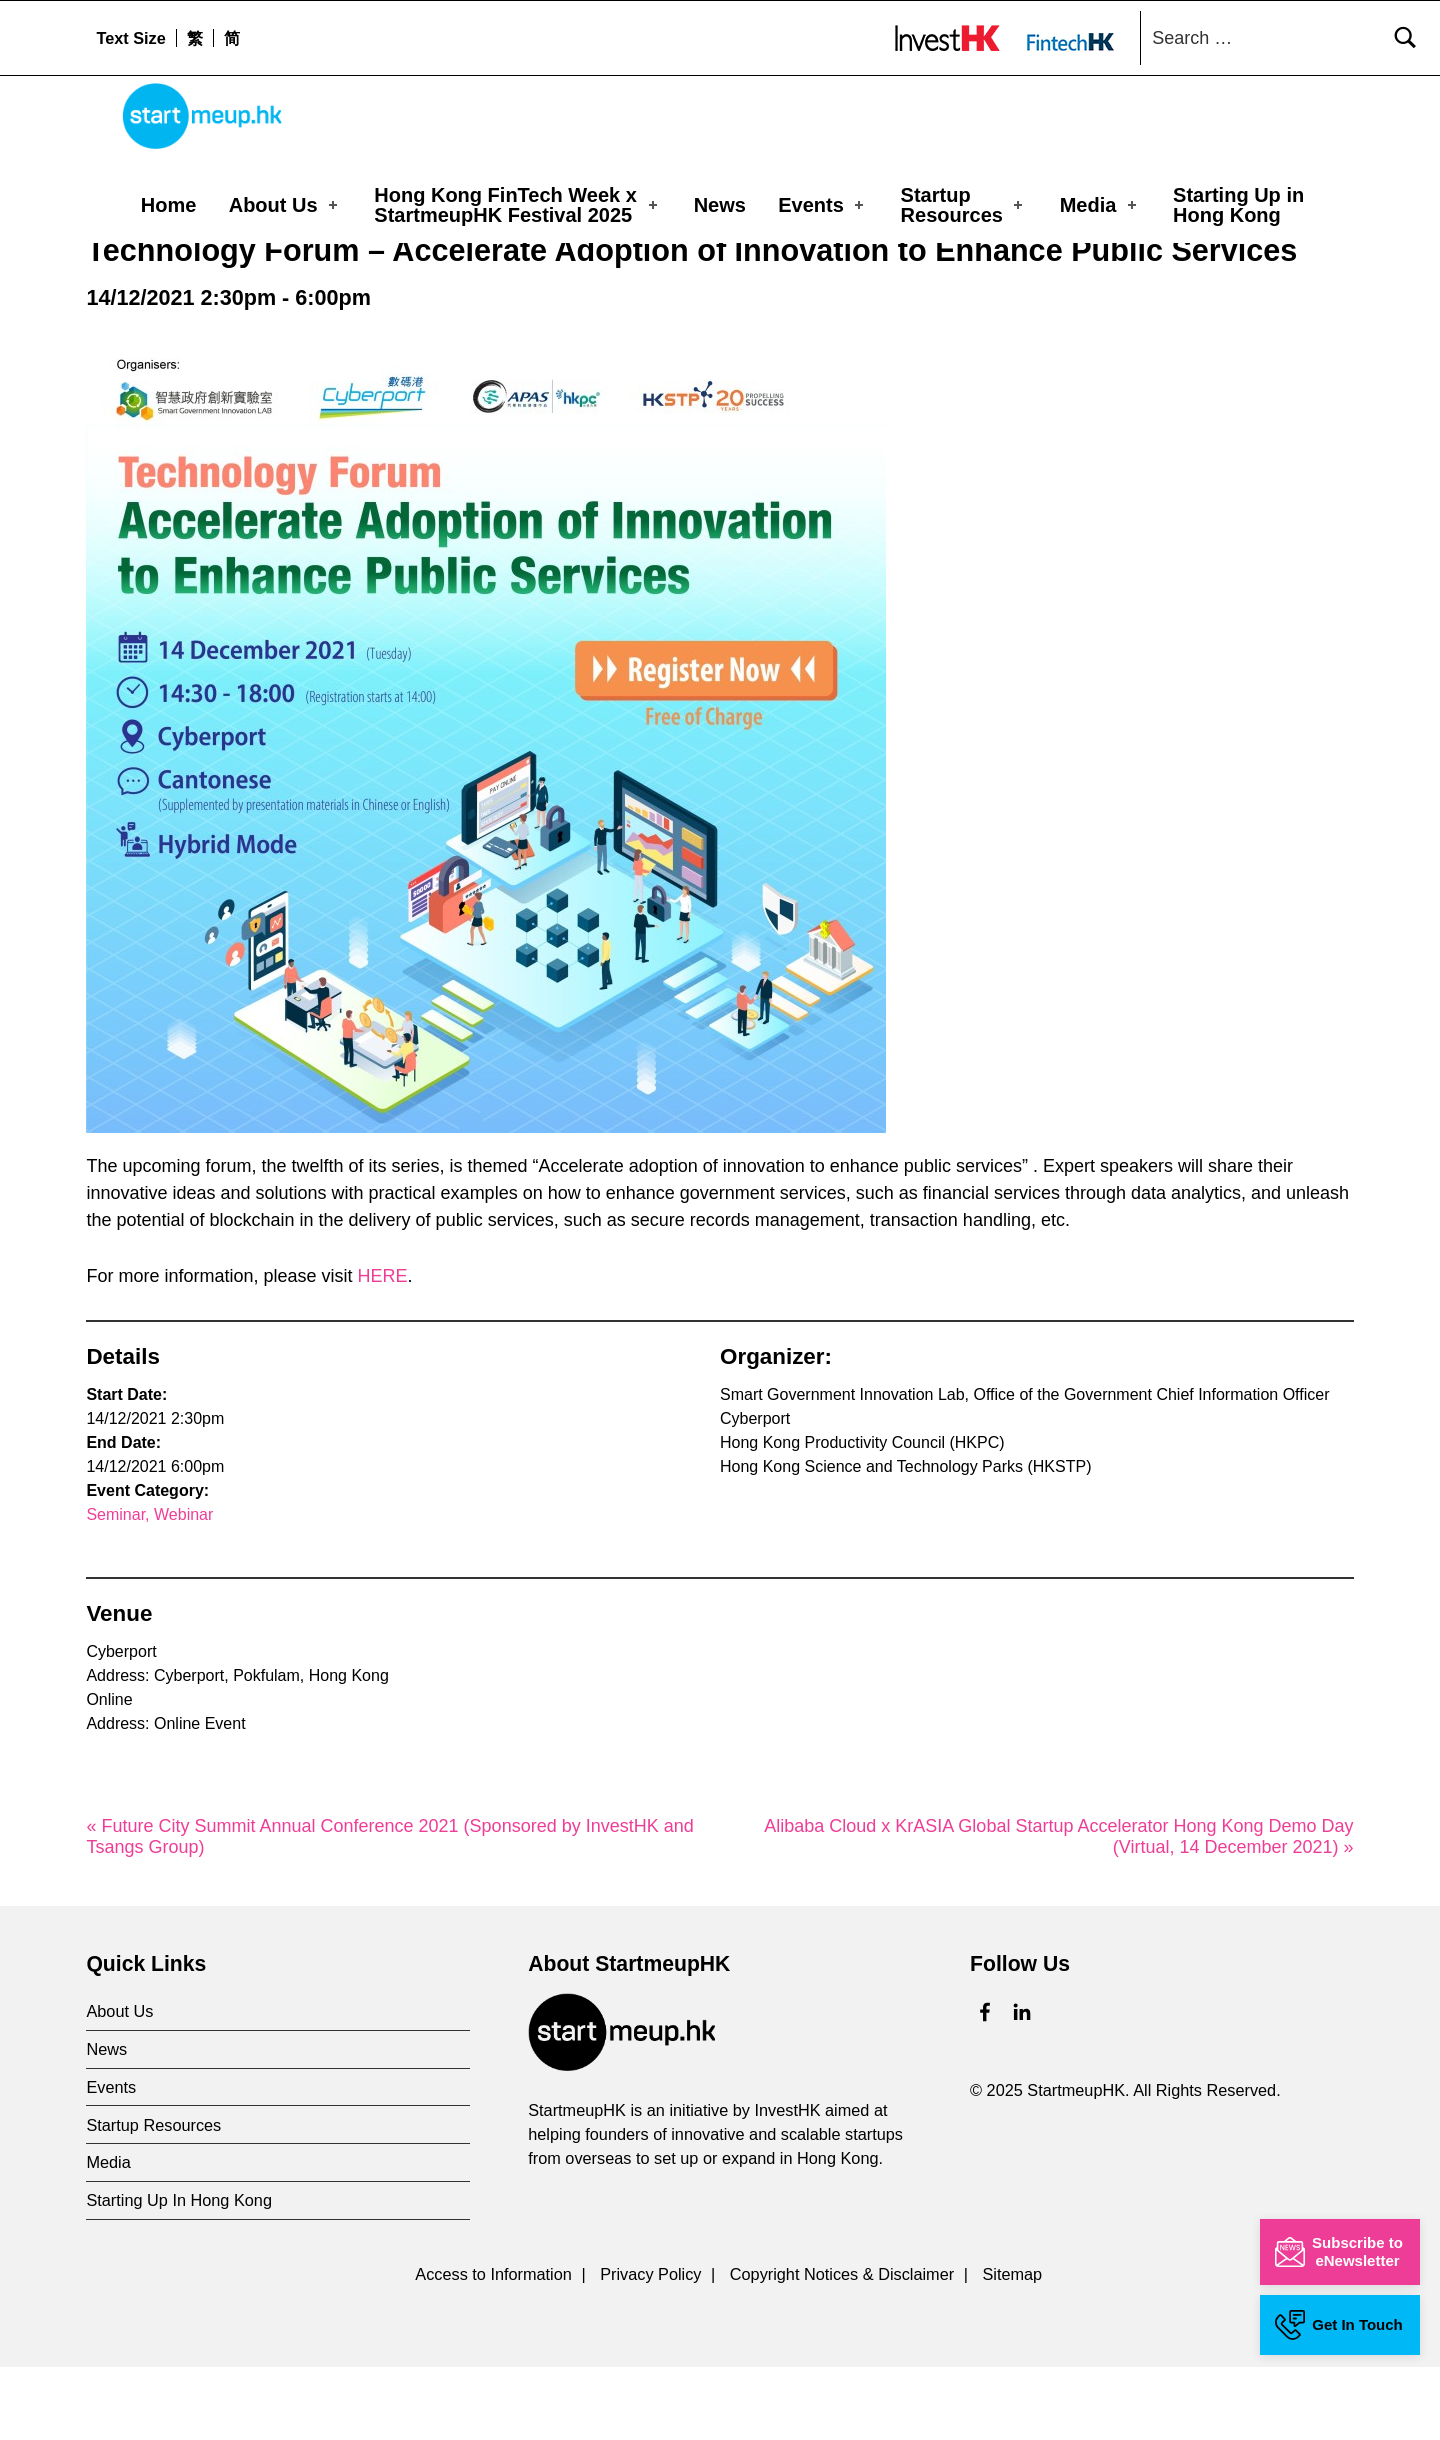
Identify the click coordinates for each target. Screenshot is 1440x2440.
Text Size (130, 38)
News (720, 205)
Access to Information (493, 2348)
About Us (285, 205)
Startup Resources (964, 205)
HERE (383, 1350)
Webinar (183, 1588)
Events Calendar (221, 274)
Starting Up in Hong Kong (1238, 205)
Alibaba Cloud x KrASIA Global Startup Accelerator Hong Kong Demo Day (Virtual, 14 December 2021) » (1058, 1910)
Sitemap (1012, 2348)
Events (822, 205)
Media (1100, 205)
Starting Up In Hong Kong (179, 2274)
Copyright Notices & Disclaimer (842, 2348)
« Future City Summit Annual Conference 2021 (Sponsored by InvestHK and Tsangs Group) (389, 1910)
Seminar (115, 1588)
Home (169, 205)
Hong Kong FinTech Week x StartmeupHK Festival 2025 (517, 205)
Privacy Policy (650, 2348)
